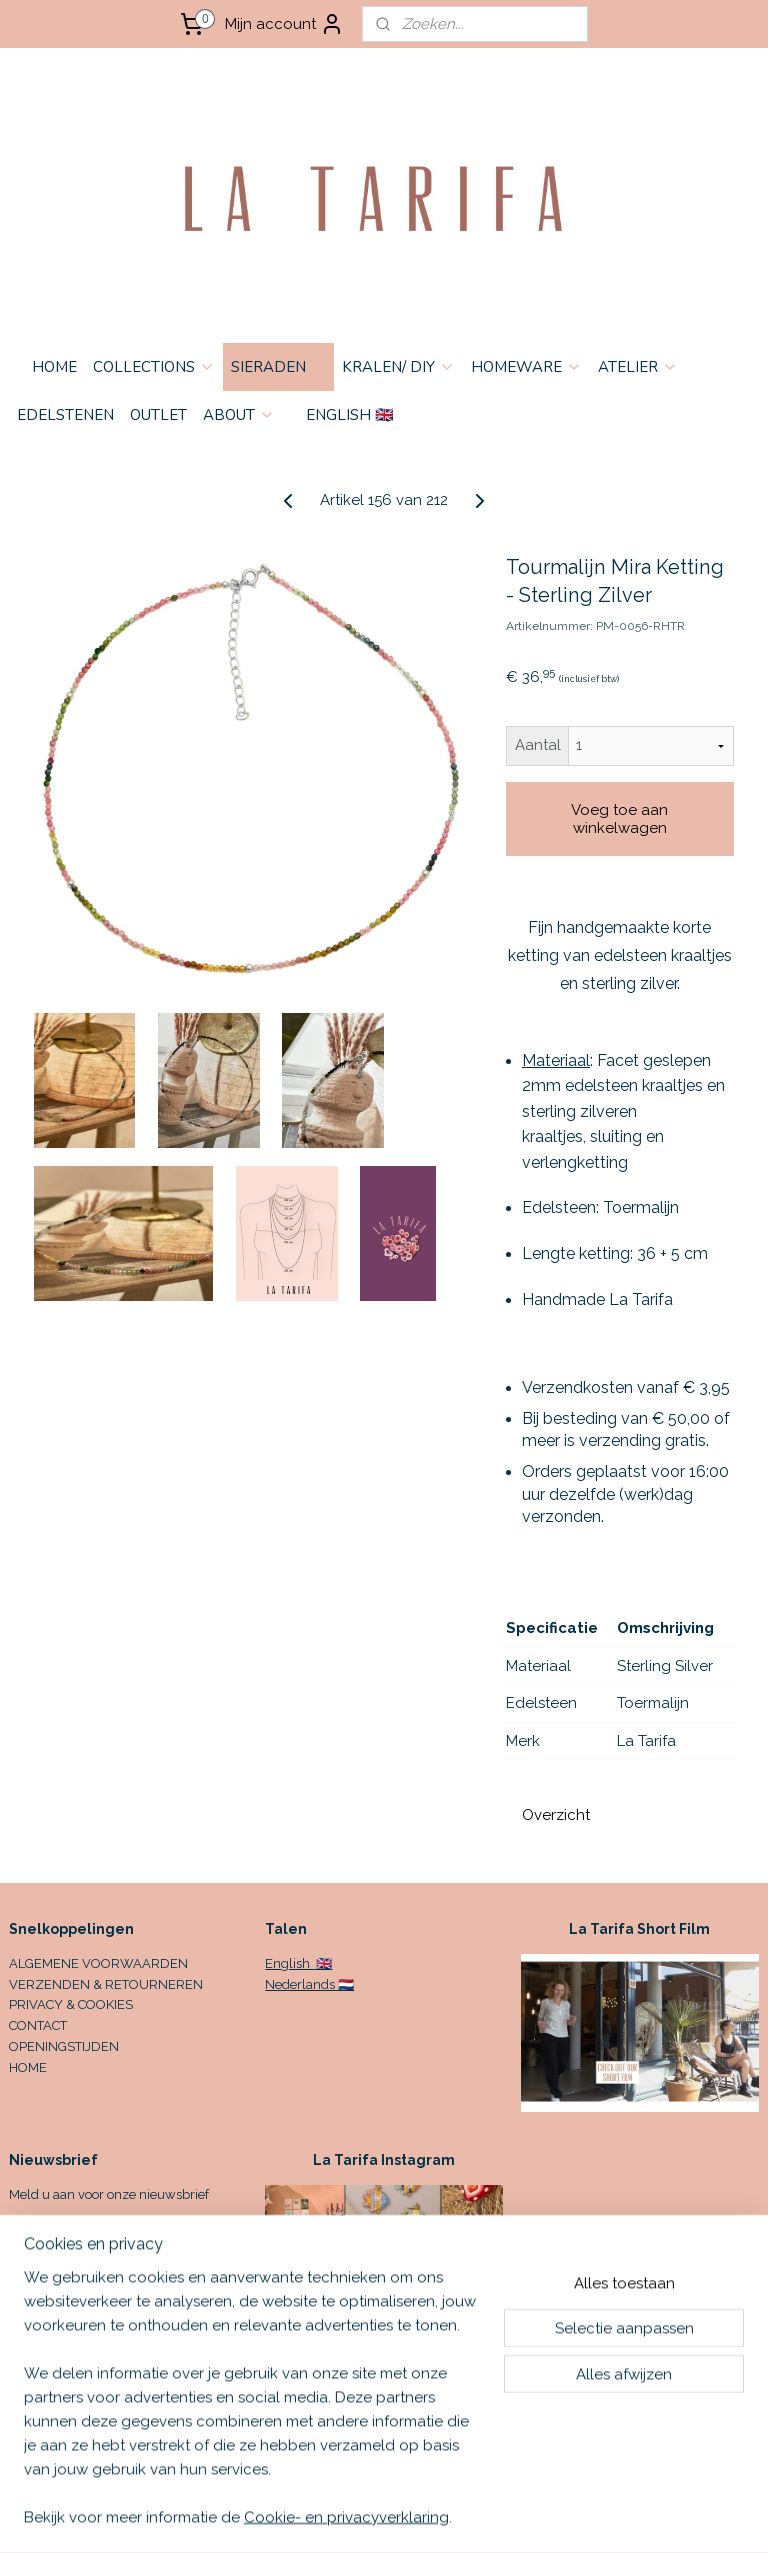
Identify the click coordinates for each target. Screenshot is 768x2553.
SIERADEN (278, 367)
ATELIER (638, 367)
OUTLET (158, 415)
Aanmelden (66, 2242)
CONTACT (38, 2025)
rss (528, 2516)
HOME (54, 367)
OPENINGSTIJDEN (64, 2046)
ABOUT (239, 415)
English (289, 1963)
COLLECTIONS (154, 367)
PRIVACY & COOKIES (71, 2004)
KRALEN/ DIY (398, 367)
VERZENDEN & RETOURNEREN (106, 1984)
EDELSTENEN (65, 415)
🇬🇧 (322, 1963)
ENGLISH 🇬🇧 (350, 415)
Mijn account (284, 24)
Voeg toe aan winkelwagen (619, 819)
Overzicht (556, 1815)
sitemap (491, 2516)
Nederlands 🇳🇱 (309, 1984)
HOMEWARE (526, 367)
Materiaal (556, 1060)
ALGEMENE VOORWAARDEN (98, 1963)
